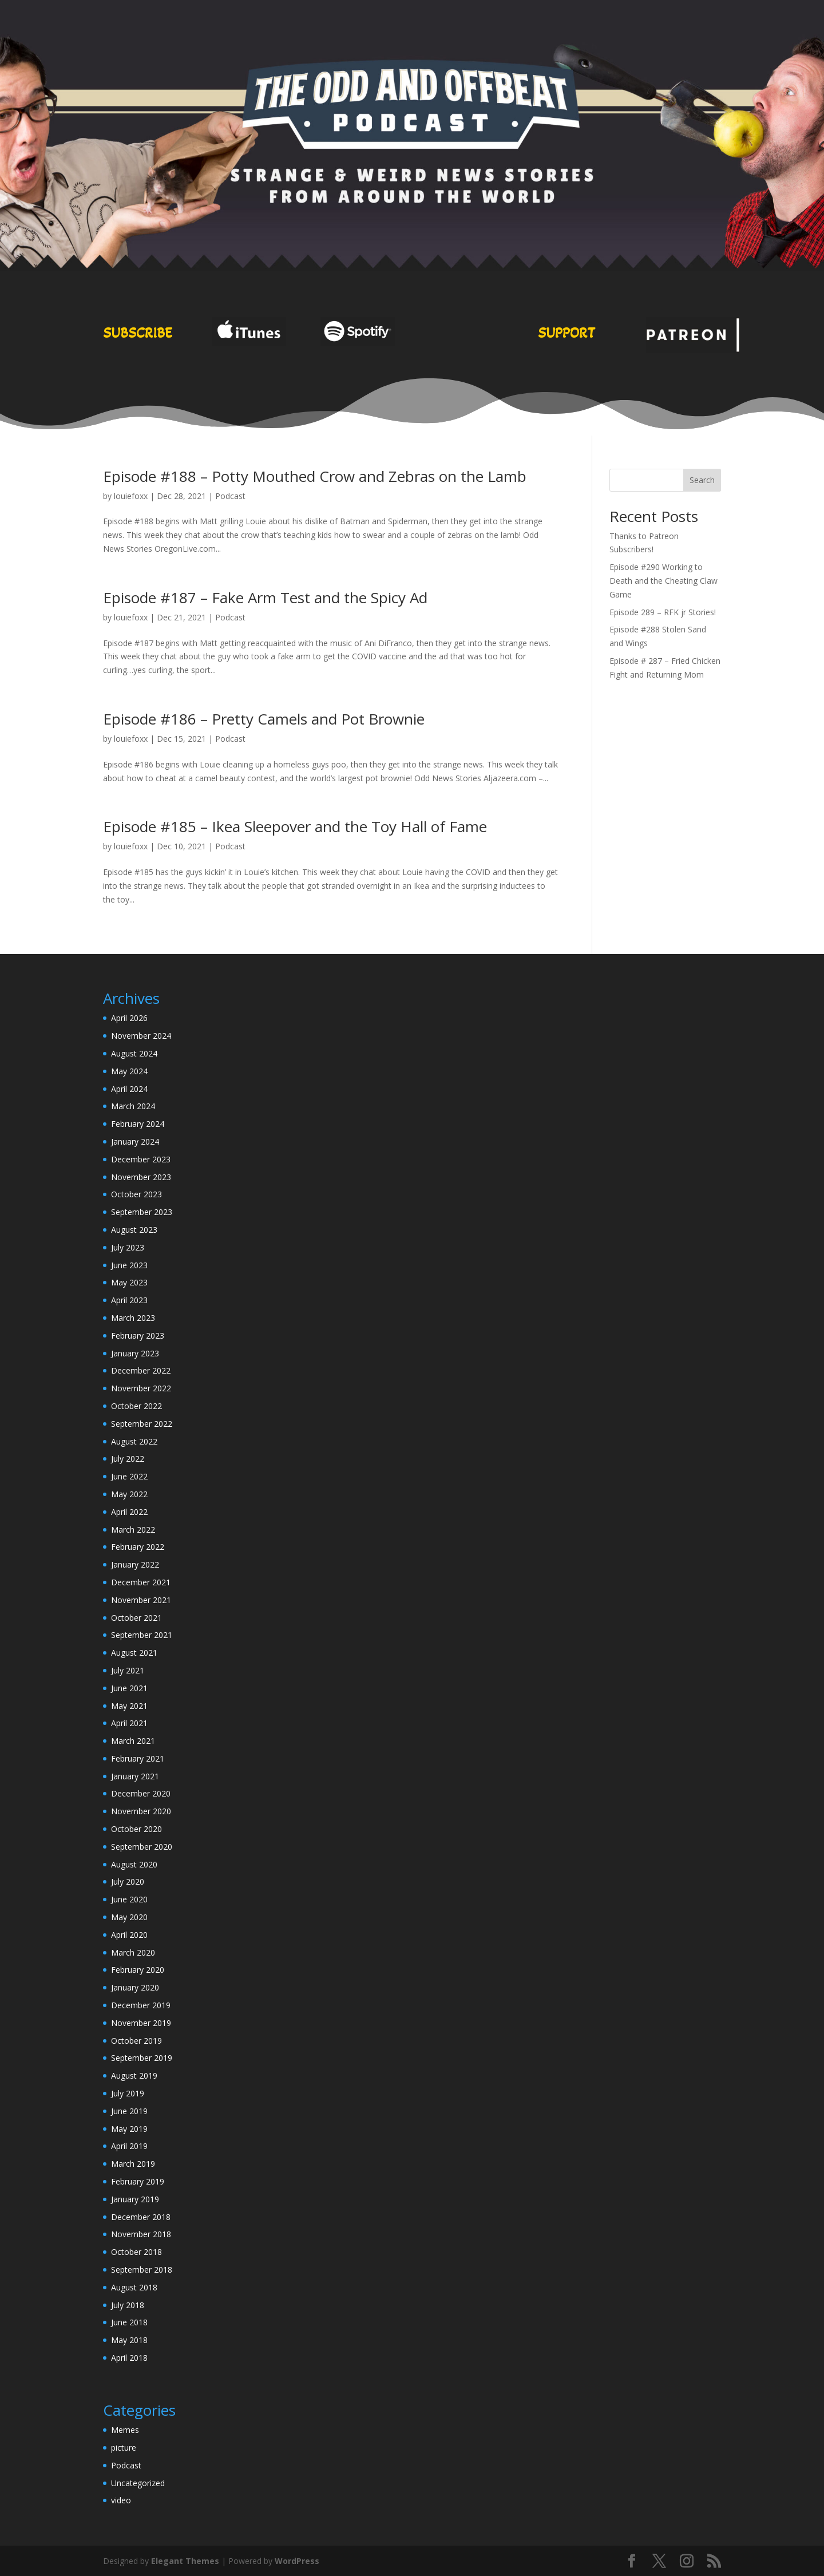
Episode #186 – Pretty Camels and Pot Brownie (264, 719)
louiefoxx (131, 495)
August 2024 (134, 1053)
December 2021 (141, 1582)
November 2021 (141, 1599)
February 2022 (137, 1546)
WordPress (297, 2560)
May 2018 (129, 2339)
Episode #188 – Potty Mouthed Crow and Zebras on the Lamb (314, 476)
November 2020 (141, 1811)
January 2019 (135, 2199)
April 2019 (129, 2145)
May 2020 (129, 1917)
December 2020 (141, 1793)
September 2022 (141, 1423)
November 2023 (141, 1177)
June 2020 (129, 1899)
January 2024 (135, 1141)
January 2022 (135, 1564)
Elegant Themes (185, 2560)
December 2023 (141, 1159)
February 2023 (137, 1335)
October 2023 (136, 1194)
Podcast (230, 495)
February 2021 (137, 1758)
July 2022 (127, 1458)
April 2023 (129, 1300)
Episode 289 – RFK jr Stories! (662, 612)
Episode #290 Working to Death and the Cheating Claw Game (663, 580)
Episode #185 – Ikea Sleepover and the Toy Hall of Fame (295, 826)
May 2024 (129, 1071)
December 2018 (141, 2216)
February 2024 (137, 1123)
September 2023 (141, 1211)
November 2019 (141, 2022)
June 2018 (129, 2322)
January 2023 (135, 1353)
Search (702, 479)
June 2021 (129, 1688)
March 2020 (133, 1952)
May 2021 (129, 1705)
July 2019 (127, 2093)
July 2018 (127, 2305)
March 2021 (133, 1740)
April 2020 (129, 1934)
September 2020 (141, 1846)
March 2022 (133, 1529)
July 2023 (127, 1247)
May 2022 (129, 1494)
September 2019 (141, 2057)
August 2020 (134, 1864)
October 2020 (136, 1828)
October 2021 (136, 1617)
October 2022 (136, 1405)
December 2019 (141, 2005)
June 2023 (129, 1265)
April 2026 (129, 1017)
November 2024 (141, 1035)
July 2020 (127, 1881)
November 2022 (141, 1388)
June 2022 (129, 1476)
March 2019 (133, 2163)
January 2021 (135, 1776)
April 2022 (129, 1511)
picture (123, 2447)
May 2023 (129, 1282)
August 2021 (134, 1652)
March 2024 (133, 1106)
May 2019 (129, 2128)
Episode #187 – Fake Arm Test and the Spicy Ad (265, 597)
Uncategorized (138, 2483)
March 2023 (133, 1317)
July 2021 (127, 1670)
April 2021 (129, 1723)
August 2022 (134, 1441)
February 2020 (137, 1969)
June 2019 (129, 2111)
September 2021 (141, 1634)
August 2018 (134, 2287)
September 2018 (141, 2269)
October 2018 (136, 2251)
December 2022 (141, 1370)
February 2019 (137, 2181)
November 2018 (141, 2234)
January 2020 (135, 1987)
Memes (125, 2429)
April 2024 (129, 1088)
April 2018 (129, 2357)
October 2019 (136, 2040)
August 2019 (134, 2075)
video (121, 2500)
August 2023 (134, 1229)
